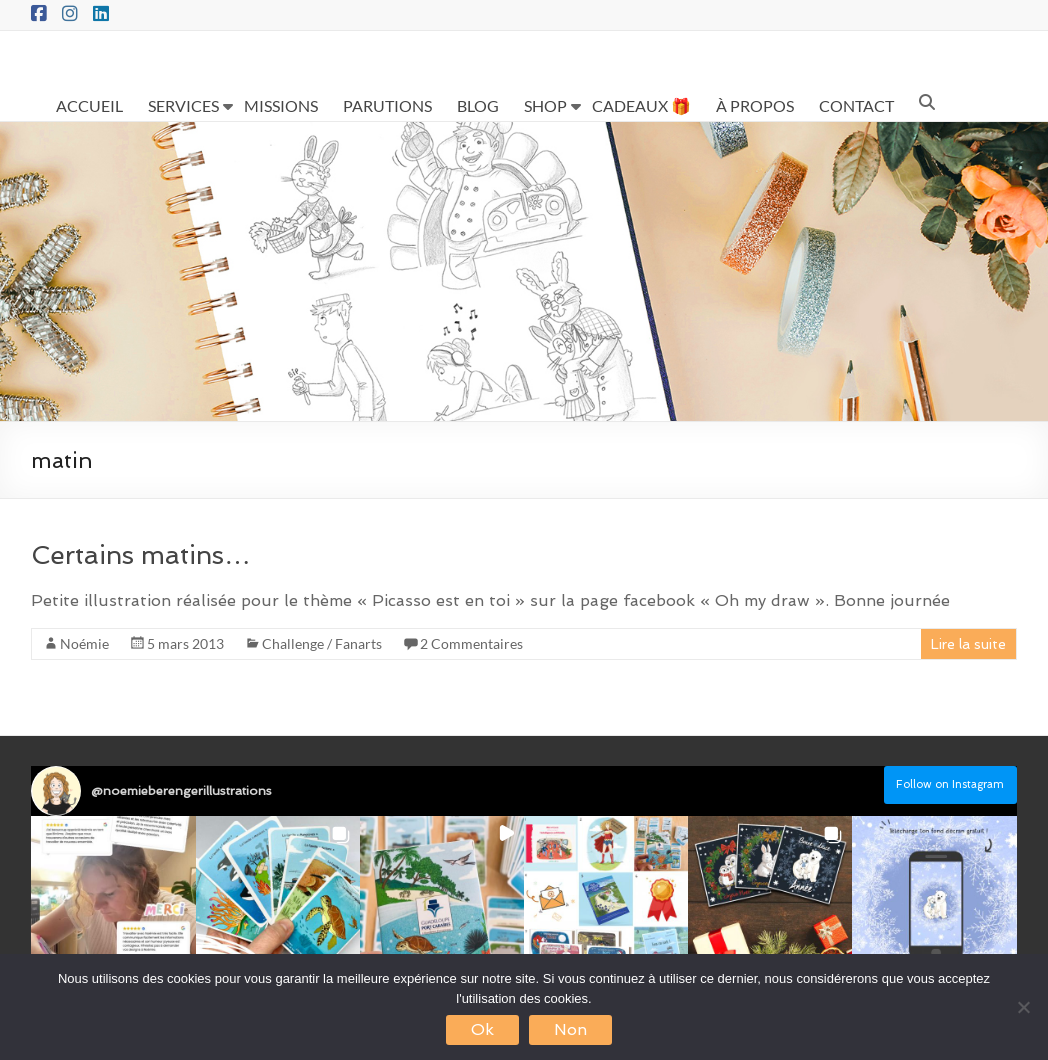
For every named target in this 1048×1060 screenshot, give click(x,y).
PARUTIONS (387, 105)
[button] (113, 898)
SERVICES (183, 105)
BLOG (478, 105)
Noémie (84, 643)
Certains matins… (140, 555)
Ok (482, 1029)
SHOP (545, 105)
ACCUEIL (89, 105)
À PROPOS (755, 105)
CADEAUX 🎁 (641, 105)
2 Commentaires (471, 643)
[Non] (1023, 1007)
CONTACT (856, 105)
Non (570, 1029)
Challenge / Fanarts (322, 643)
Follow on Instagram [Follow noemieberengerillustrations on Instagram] (950, 784)
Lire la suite (968, 644)
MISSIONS (281, 105)
